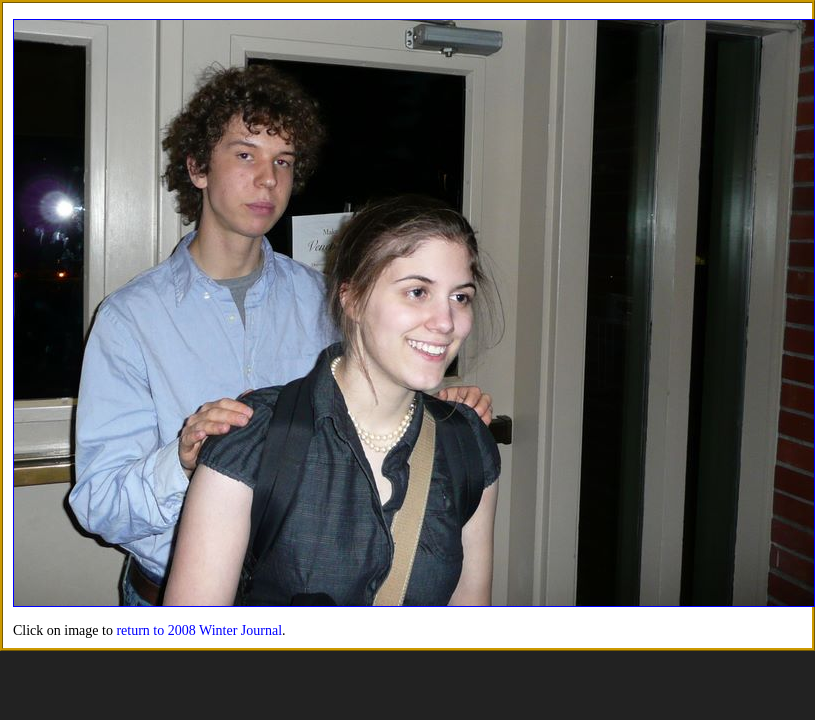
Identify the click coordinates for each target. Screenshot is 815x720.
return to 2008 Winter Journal (199, 630)
